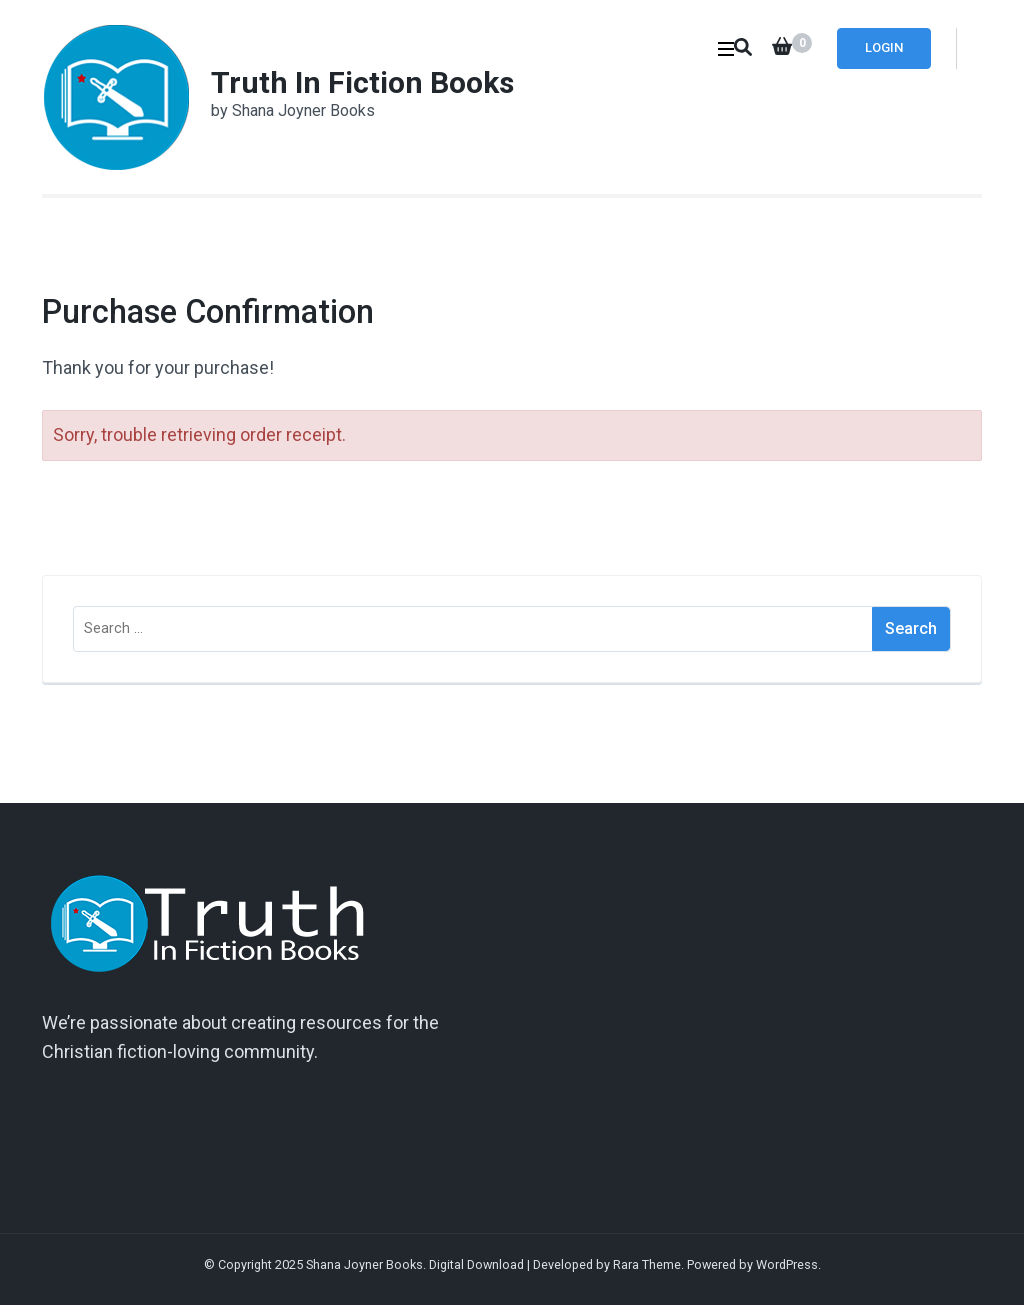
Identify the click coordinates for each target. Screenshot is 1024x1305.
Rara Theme (647, 1264)
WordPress (787, 1264)
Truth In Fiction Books (362, 82)
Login (884, 47)
